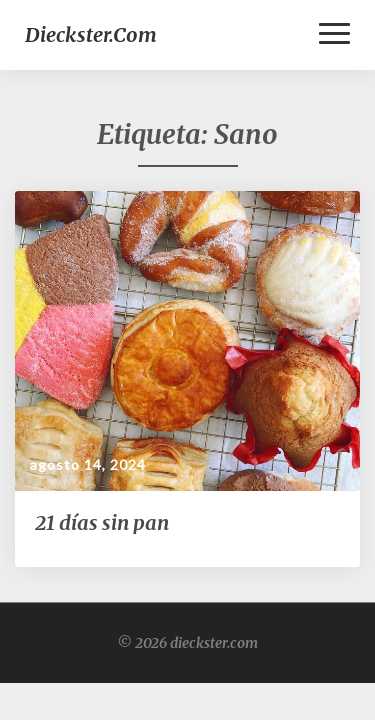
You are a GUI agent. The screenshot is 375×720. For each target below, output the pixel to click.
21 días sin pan (102, 522)
